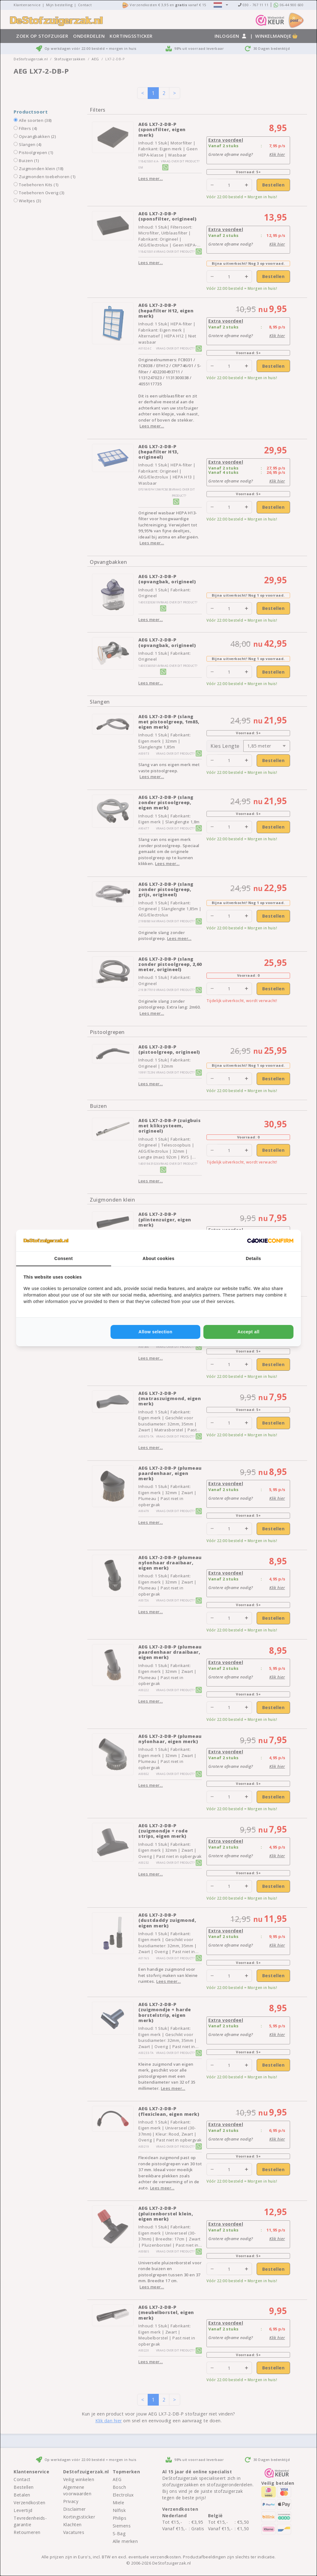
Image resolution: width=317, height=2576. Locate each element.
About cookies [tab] (159, 1258)
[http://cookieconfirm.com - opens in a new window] (270, 1240)
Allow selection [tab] (155, 1331)
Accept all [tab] (248, 1331)
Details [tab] (253, 1258)
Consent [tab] (63, 1258)
